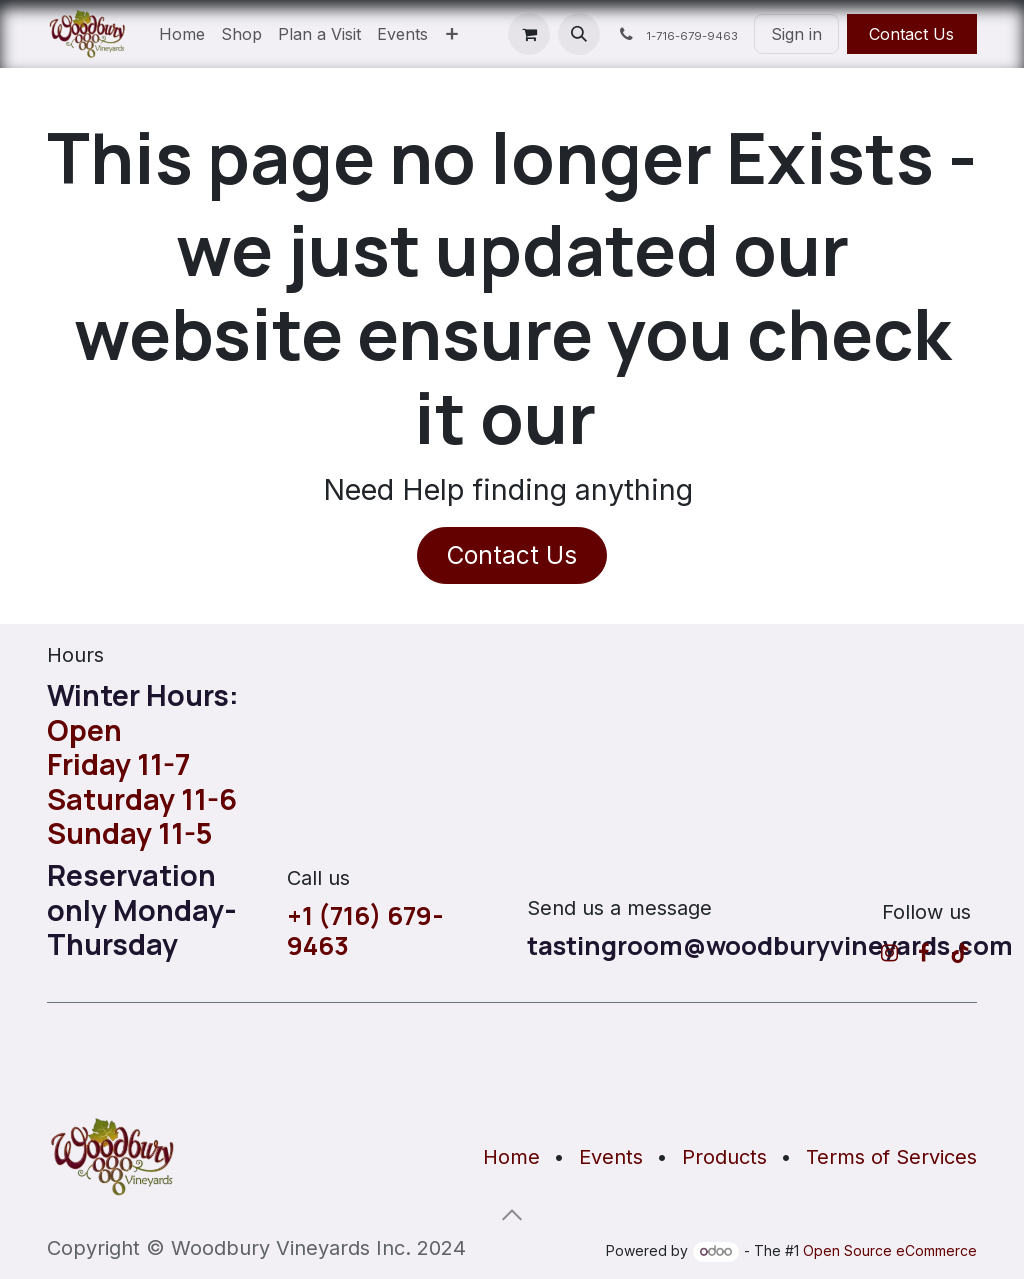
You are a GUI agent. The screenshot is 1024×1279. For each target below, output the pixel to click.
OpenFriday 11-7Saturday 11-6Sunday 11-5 (142, 781)
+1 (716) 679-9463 (365, 931)
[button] (579, 34)
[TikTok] (960, 953)
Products (724, 1157)
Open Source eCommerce (890, 1250)
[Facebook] (923, 953)
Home (511, 1157)
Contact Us (911, 34)
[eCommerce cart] (529, 34)
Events (611, 1157)
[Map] (512, 1059)
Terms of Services (891, 1157)
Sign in (796, 34)
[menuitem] (182, 34)
